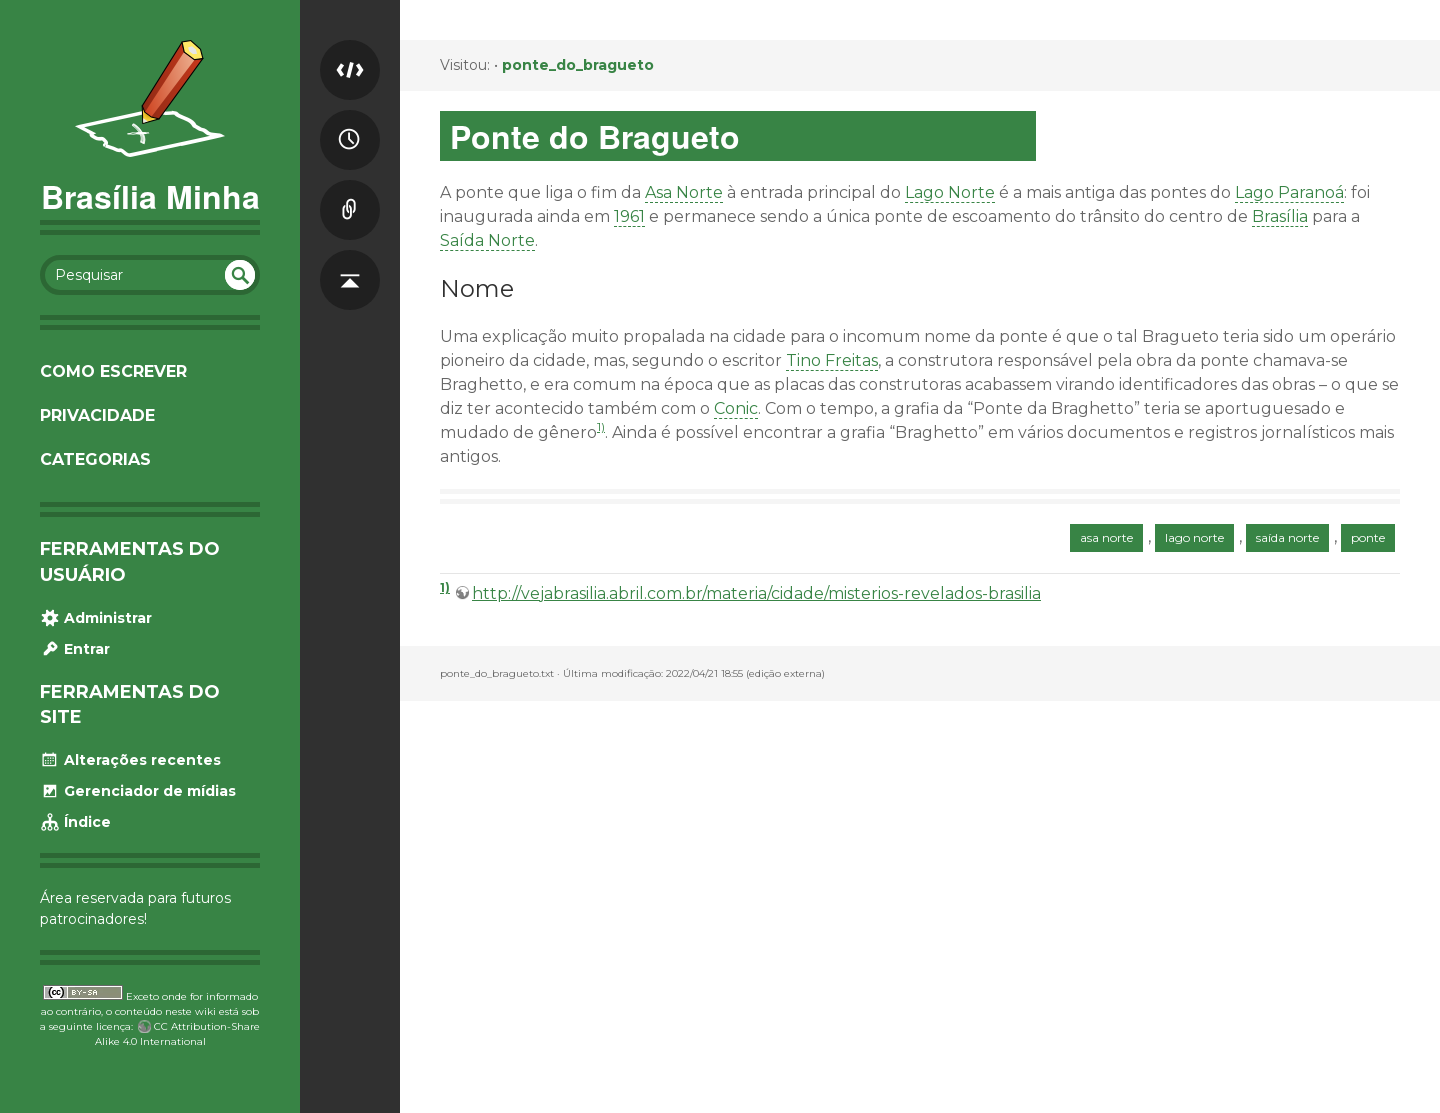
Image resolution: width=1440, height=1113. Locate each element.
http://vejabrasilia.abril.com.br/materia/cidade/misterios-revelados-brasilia (756, 593)
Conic (736, 408)
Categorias (95, 459)
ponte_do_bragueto (578, 65)
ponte (1368, 537)
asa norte (1106, 537)
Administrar (96, 618)
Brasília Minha (150, 196)
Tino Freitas (832, 360)
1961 (629, 216)
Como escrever (113, 371)
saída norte (1287, 537)
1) (601, 426)
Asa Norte (684, 192)
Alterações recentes (130, 760)
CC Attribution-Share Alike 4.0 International (178, 1034)
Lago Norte (950, 192)
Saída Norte (487, 240)
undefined (240, 275)
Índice (75, 822)
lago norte (1194, 537)
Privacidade (97, 415)
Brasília (1280, 216)
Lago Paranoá (1289, 192)
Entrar (75, 649)
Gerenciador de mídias (138, 791)
